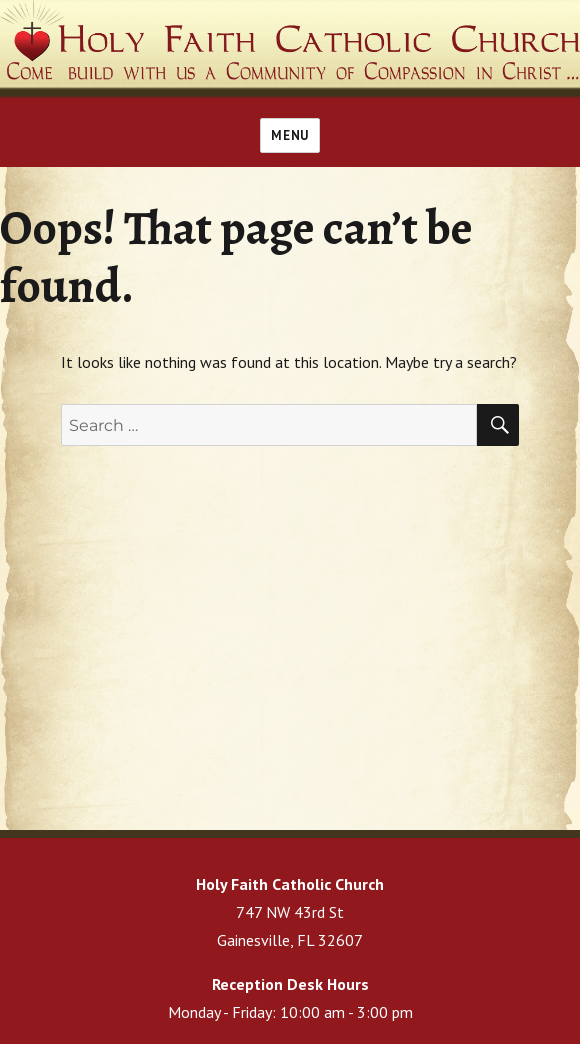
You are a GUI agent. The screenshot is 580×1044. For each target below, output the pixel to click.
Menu (289, 135)
